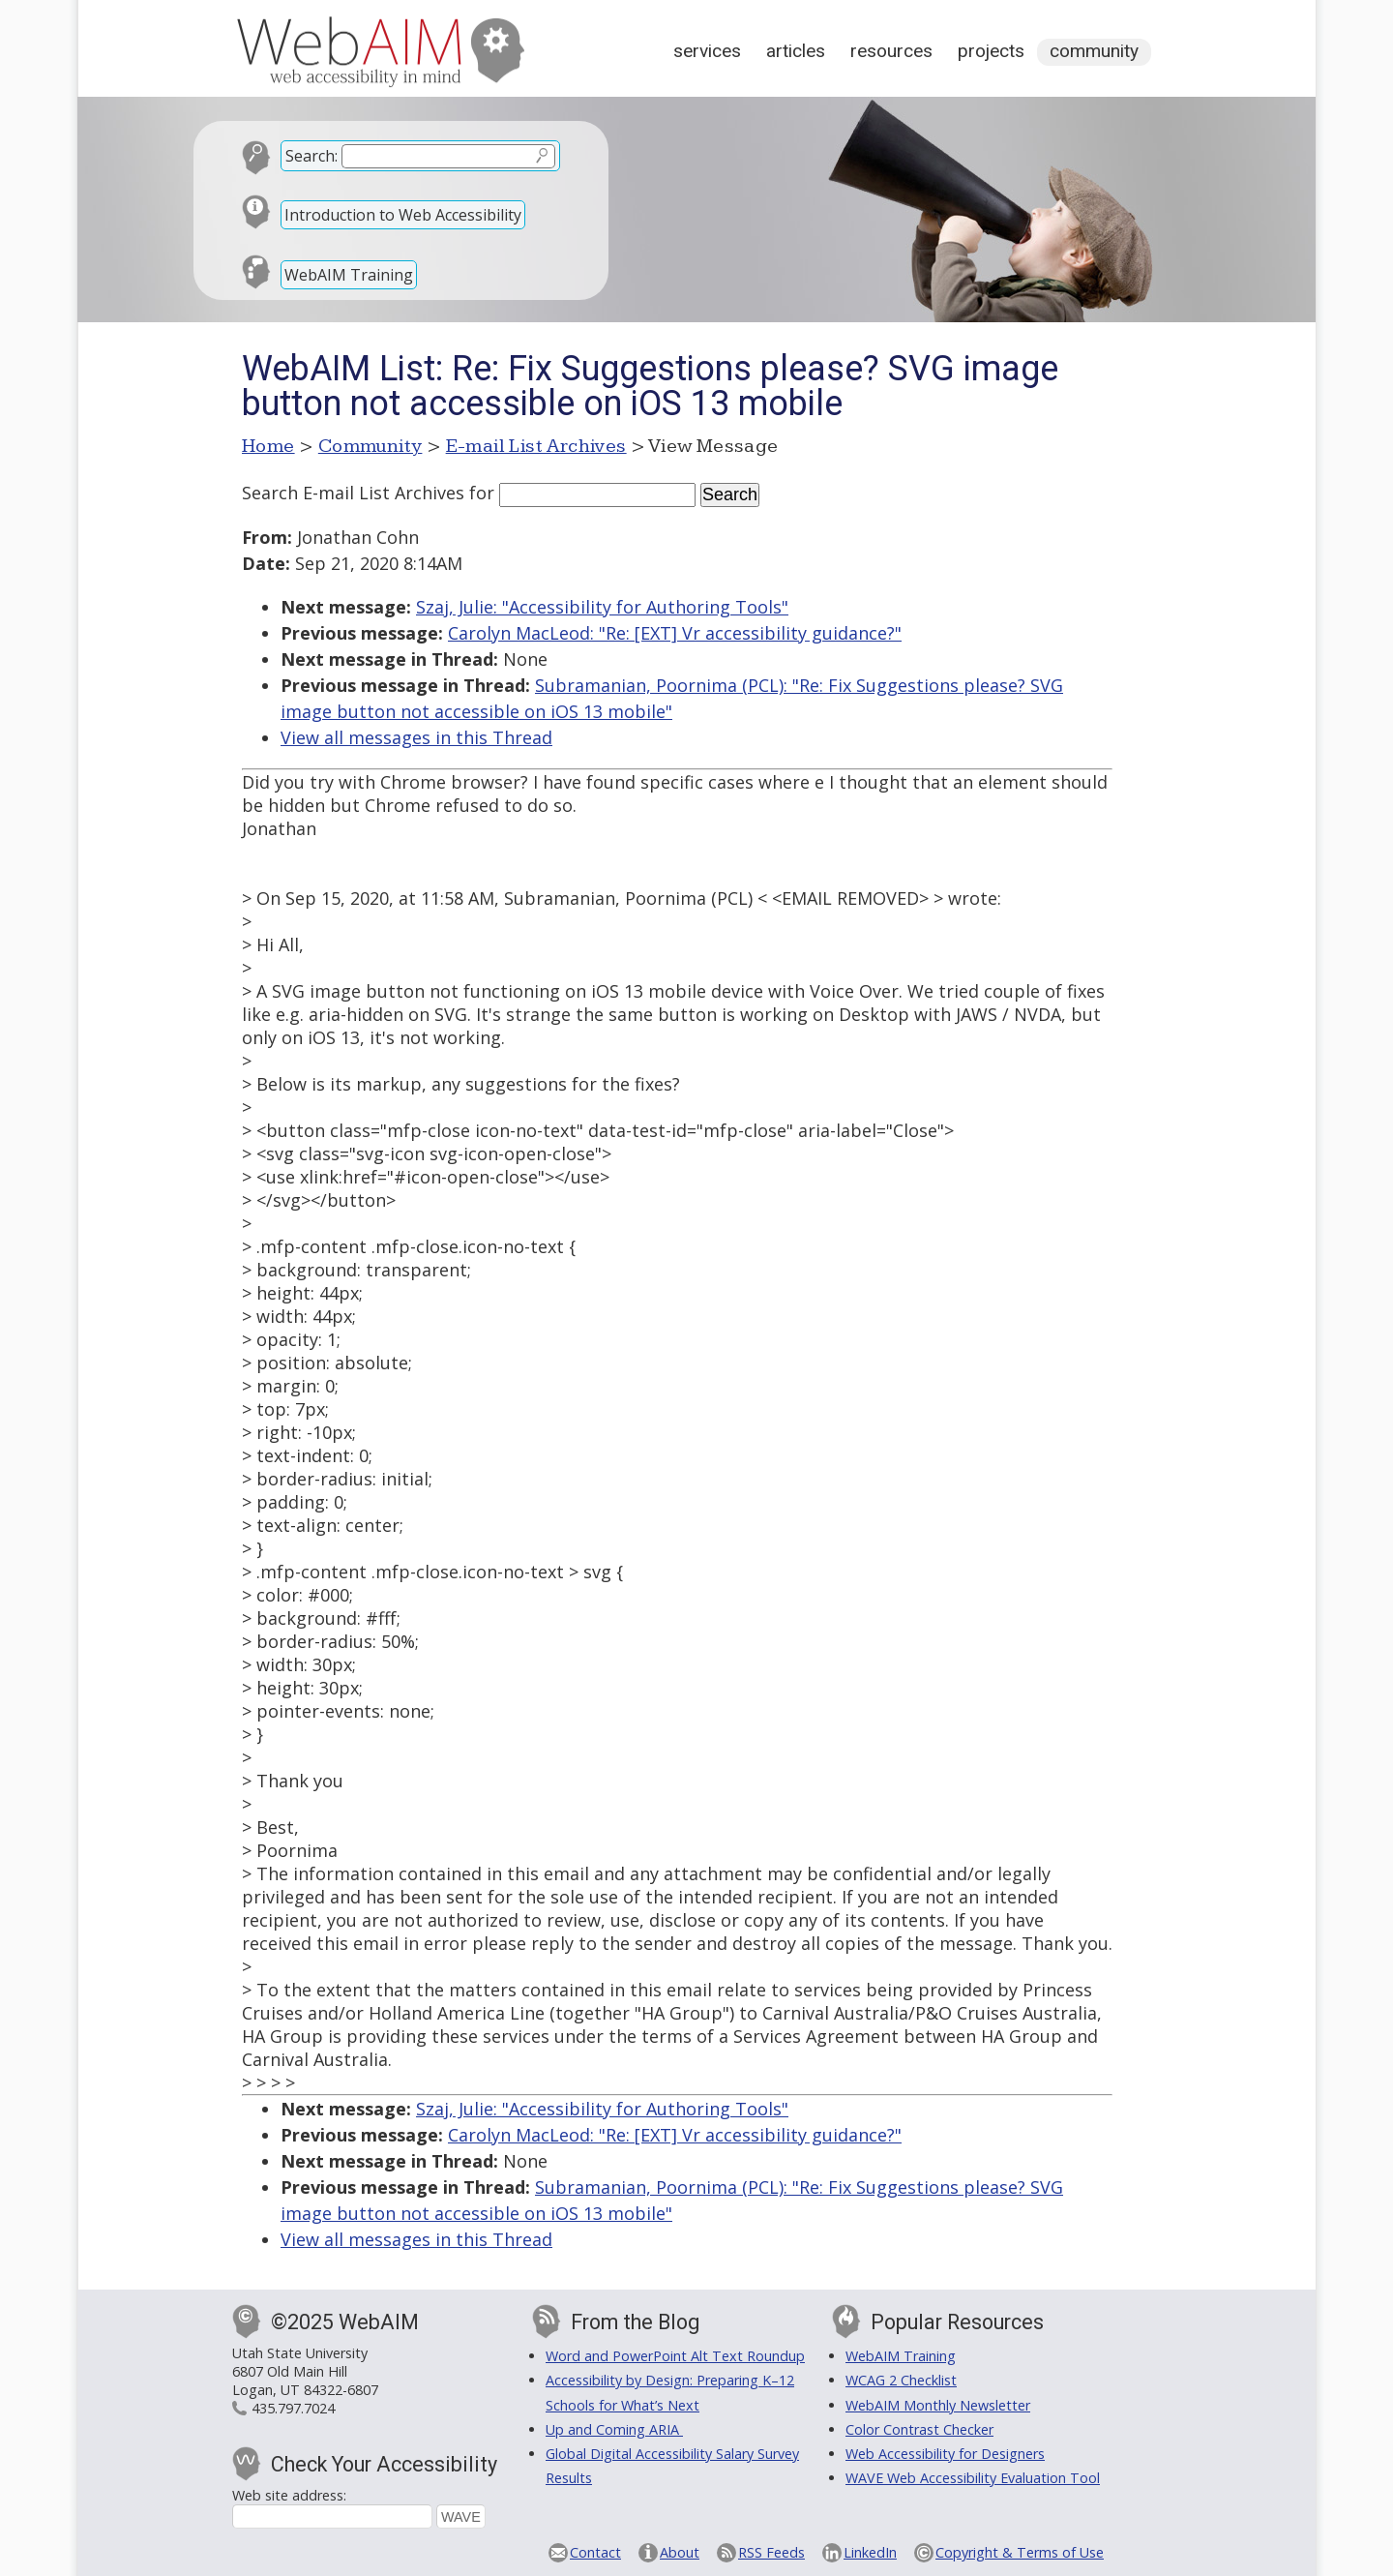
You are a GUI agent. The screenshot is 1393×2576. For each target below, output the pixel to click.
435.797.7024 (293, 2408)
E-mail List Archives (536, 446)
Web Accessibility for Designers (945, 2453)
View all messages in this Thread (416, 737)
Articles (795, 51)
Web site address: (289, 2495)
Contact (595, 2552)
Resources (891, 51)
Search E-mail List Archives (353, 492)
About (679, 2552)
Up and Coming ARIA (614, 2429)
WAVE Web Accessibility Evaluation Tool (972, 2478)
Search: (311, 155)
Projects (991, 51)
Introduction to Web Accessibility (402, 214)
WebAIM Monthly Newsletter (937, 2405)
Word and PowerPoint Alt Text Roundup (675, 2356)
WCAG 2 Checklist (901, 2380)
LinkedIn (870, 2552)
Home (268, 446)
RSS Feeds (771, 2552)
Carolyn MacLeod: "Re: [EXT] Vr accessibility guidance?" (675, 632)
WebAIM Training (348, 274)
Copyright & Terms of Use (1019, 2552)
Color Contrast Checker (919, 2429)
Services (707, 51)
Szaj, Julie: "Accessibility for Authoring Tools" (602, 606)
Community (1094, 51)
